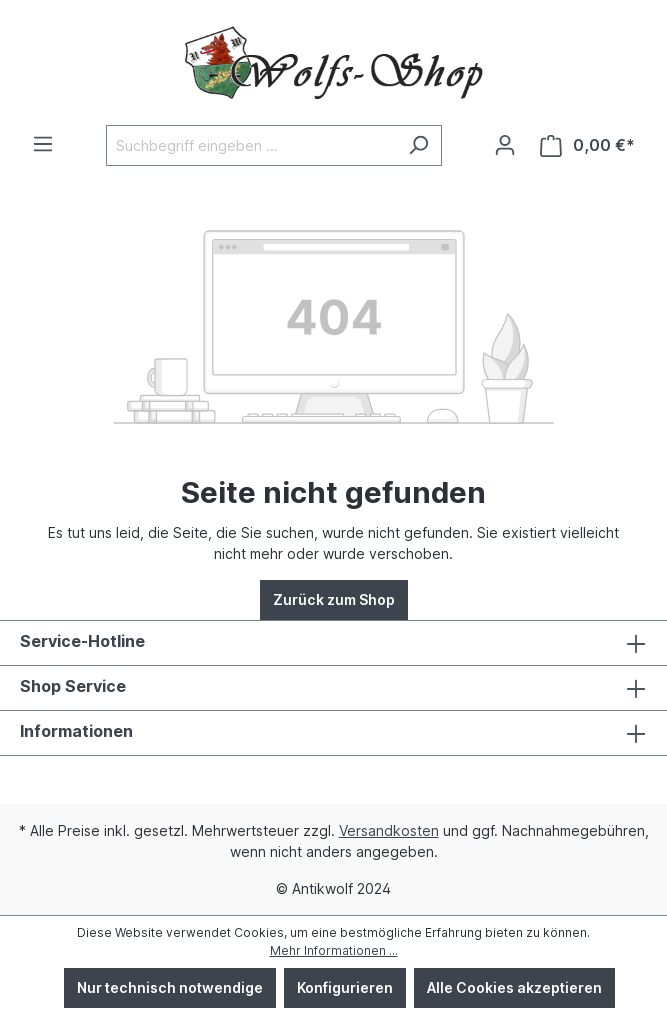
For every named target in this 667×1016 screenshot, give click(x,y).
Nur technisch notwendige (170, 987)
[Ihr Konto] (505, 145)
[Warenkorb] (587, 145)
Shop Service (73, 686)
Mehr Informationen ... (334, 950)
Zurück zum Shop (334, 599)
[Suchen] (418, 145)
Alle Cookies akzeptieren (514, 987)
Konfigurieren (345, 987)
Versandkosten (389, 830)
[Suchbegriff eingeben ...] (251, 145)
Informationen (76, 731)
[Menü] (43, 144)
